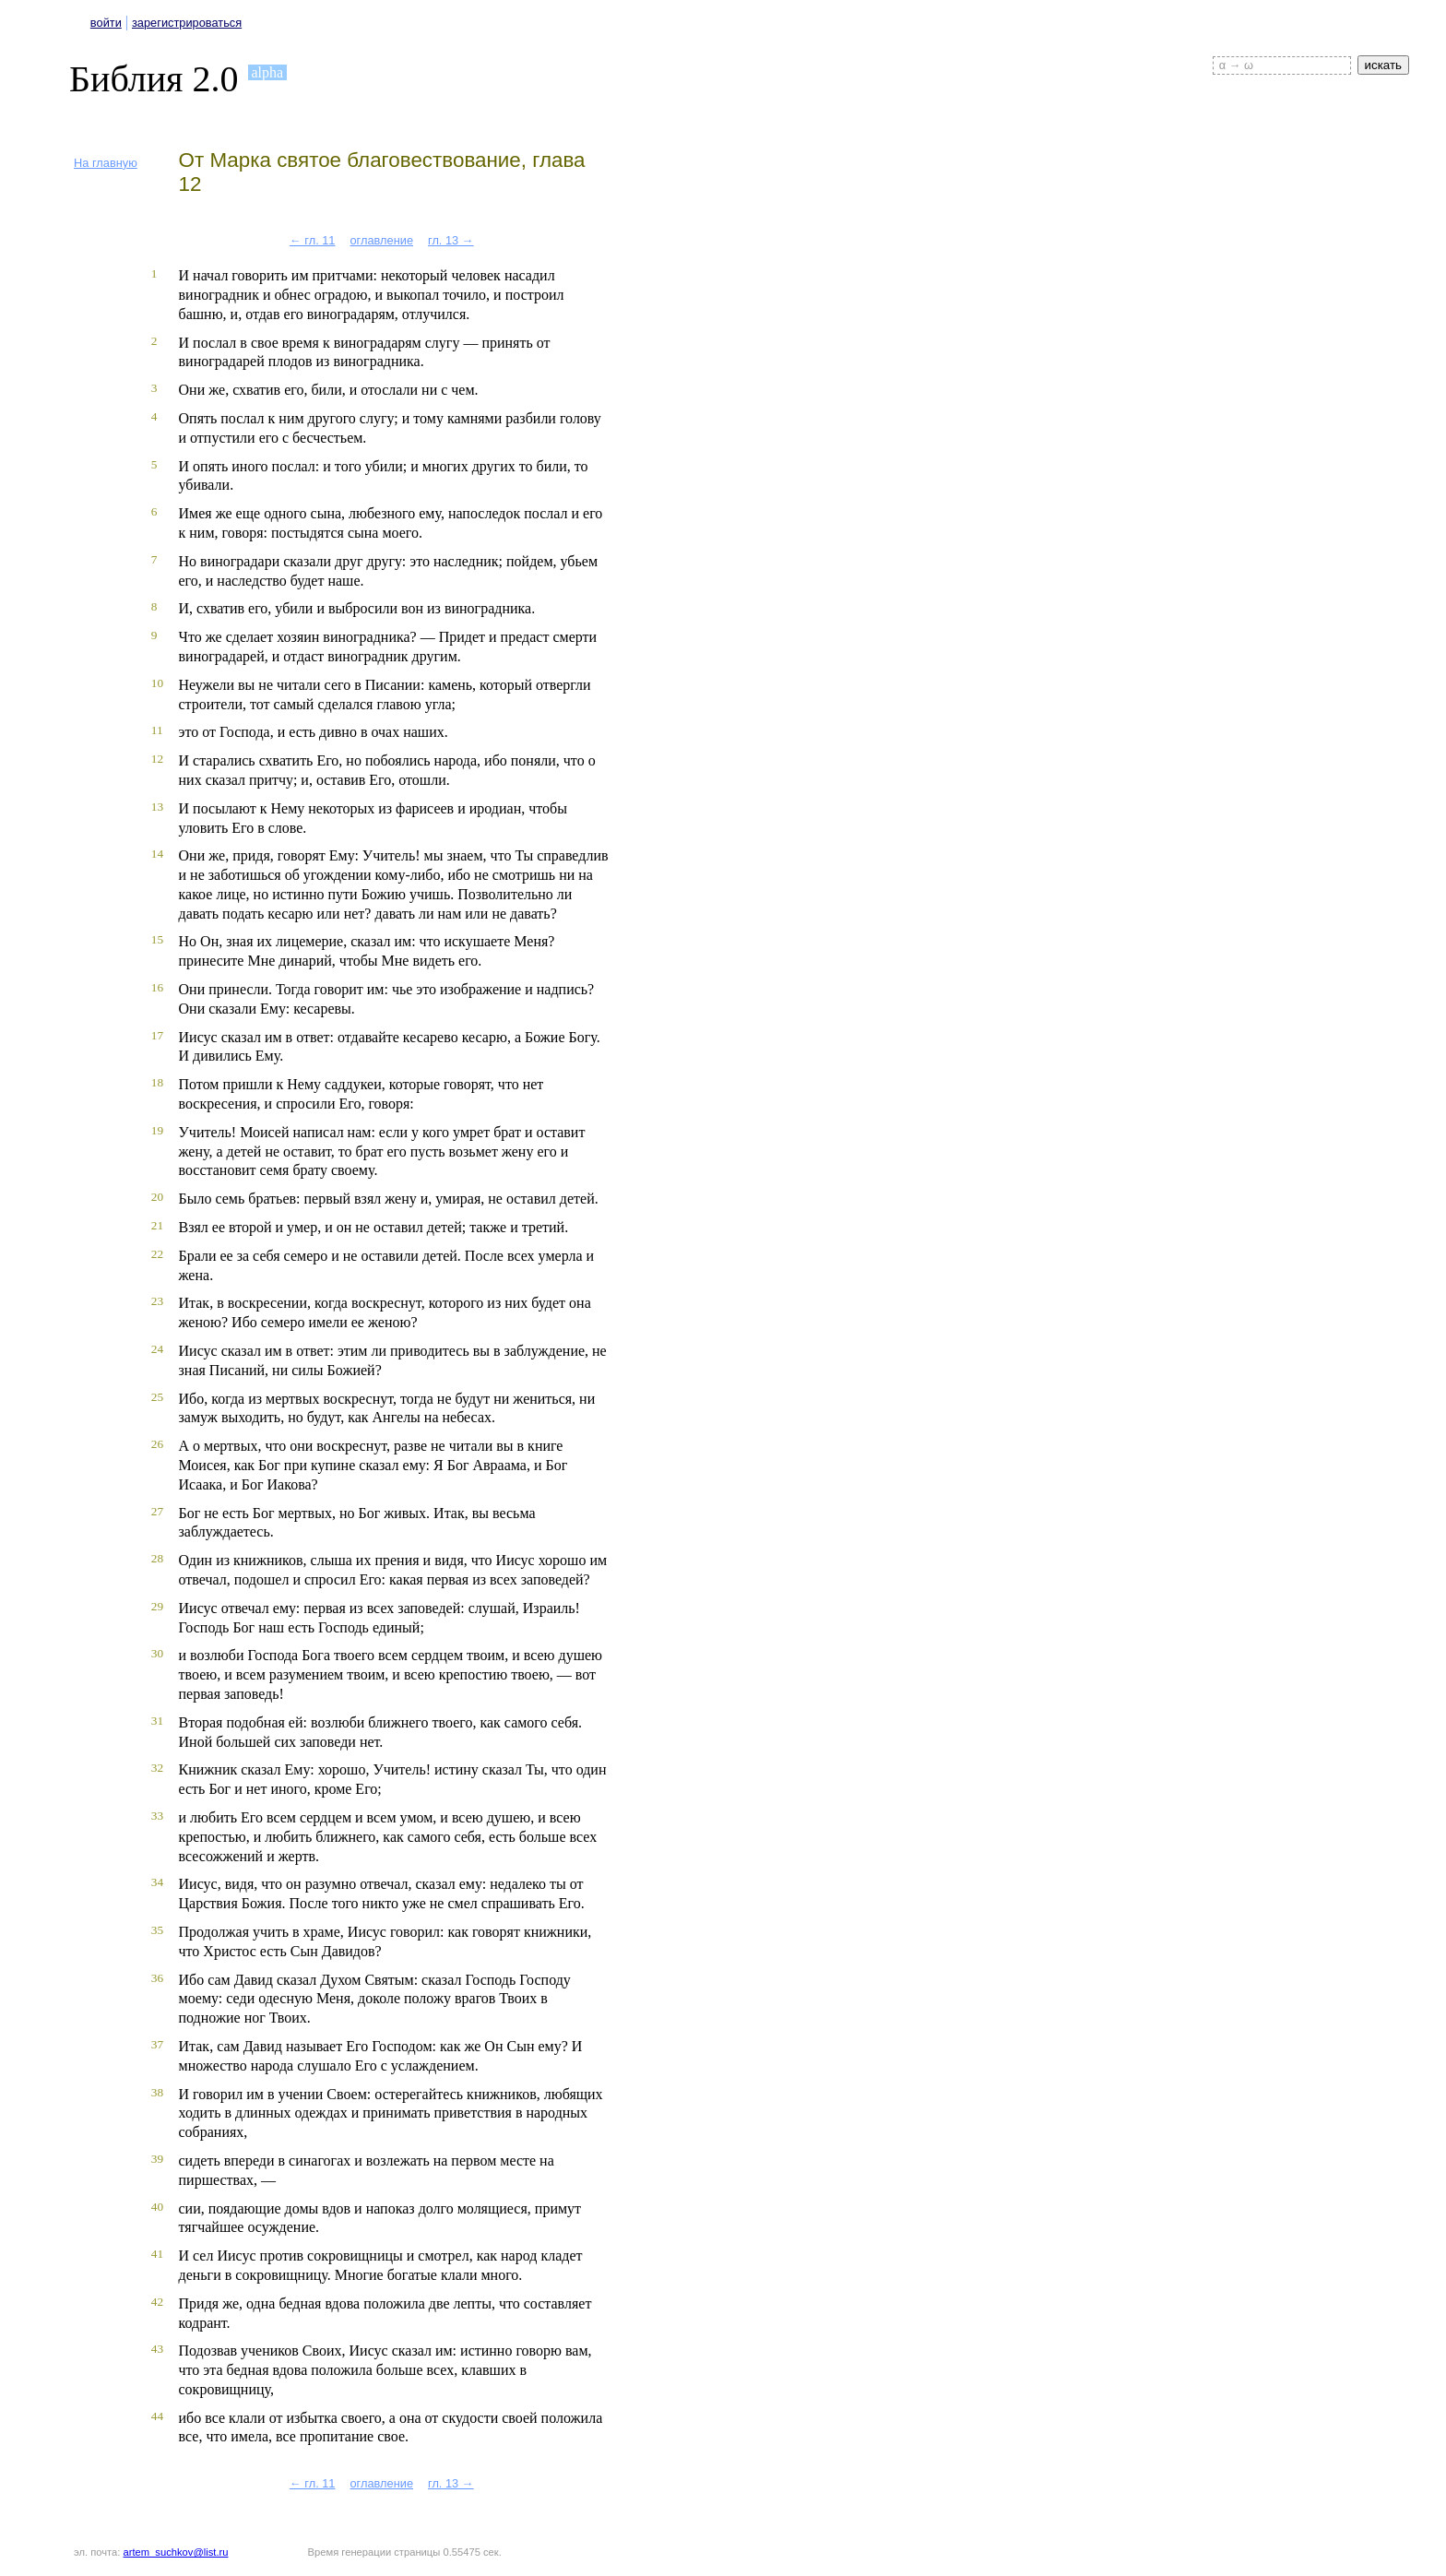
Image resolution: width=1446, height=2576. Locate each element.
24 (157, 1349)
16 (157, 987)
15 (157, 939)
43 (157, 2349)
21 (157, 1225)
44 (157, 2416)
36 (157, 1978)
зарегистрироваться (187, 23)
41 (157, 2254)
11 (157, 730)
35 (157, 1930)
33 (157, 1815)
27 (157, 1511)
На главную (105, 163)
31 (157, 1720)
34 (157, 1882)
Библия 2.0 (154, 79)
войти (106, 23)
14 (157, 854)
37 (157, 2044)
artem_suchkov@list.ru (176, 2552)
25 (157, 1397)
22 (157, 1254)
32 (157, 1768)
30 (157, 1653)
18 (157, 1082)
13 (157, 806)
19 (157, 1130)
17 (157, 1035)
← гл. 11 (313, 240)
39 (157, 2159)
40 (157, 2207)
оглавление (381, 240)
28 (157, 1558)
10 (157, 683)
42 (157, 2302)
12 (157, 759)
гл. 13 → (451, 240)
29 (157, 1606)
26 (157, 1444)
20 (157, 1197)
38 (157, 2092)
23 (157, 1301)
